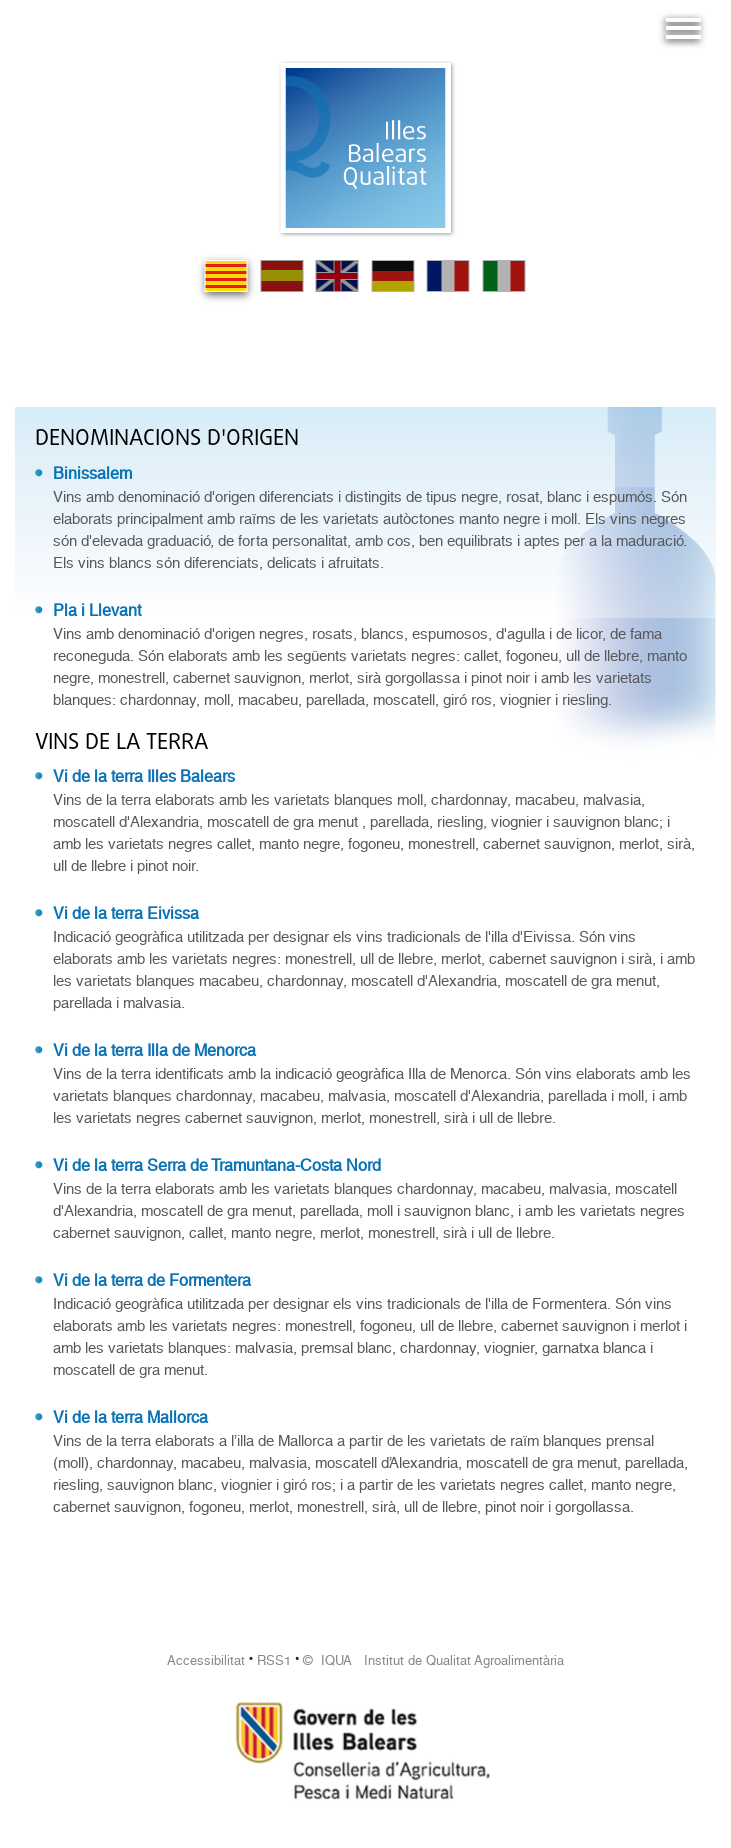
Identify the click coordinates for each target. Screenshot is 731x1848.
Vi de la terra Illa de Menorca (154, 1050)
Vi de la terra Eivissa (126, 913)
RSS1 (274, 1660)
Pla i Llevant (97, 610)
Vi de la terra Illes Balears (144, 776)
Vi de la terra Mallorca (130, 1417)
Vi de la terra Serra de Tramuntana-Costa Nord (217, 1165)
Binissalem (92, 473)
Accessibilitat (206, 1660)
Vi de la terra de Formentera (152, 1280)
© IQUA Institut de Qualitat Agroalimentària (433, 1660)
